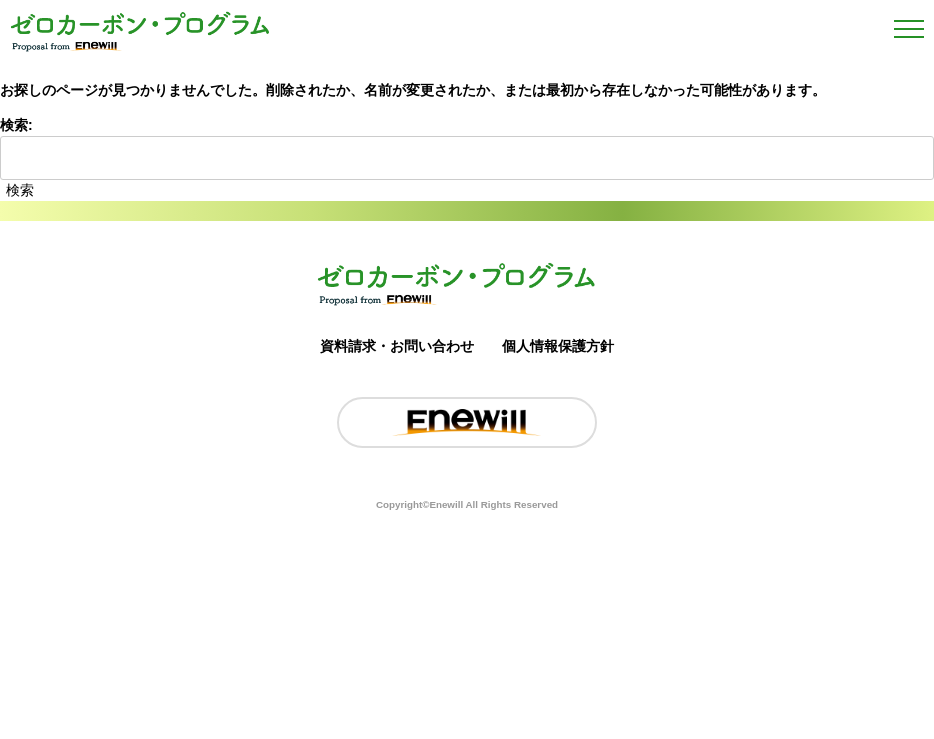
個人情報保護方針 (558, 346)
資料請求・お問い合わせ (397, 346)
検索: (16, 125)
